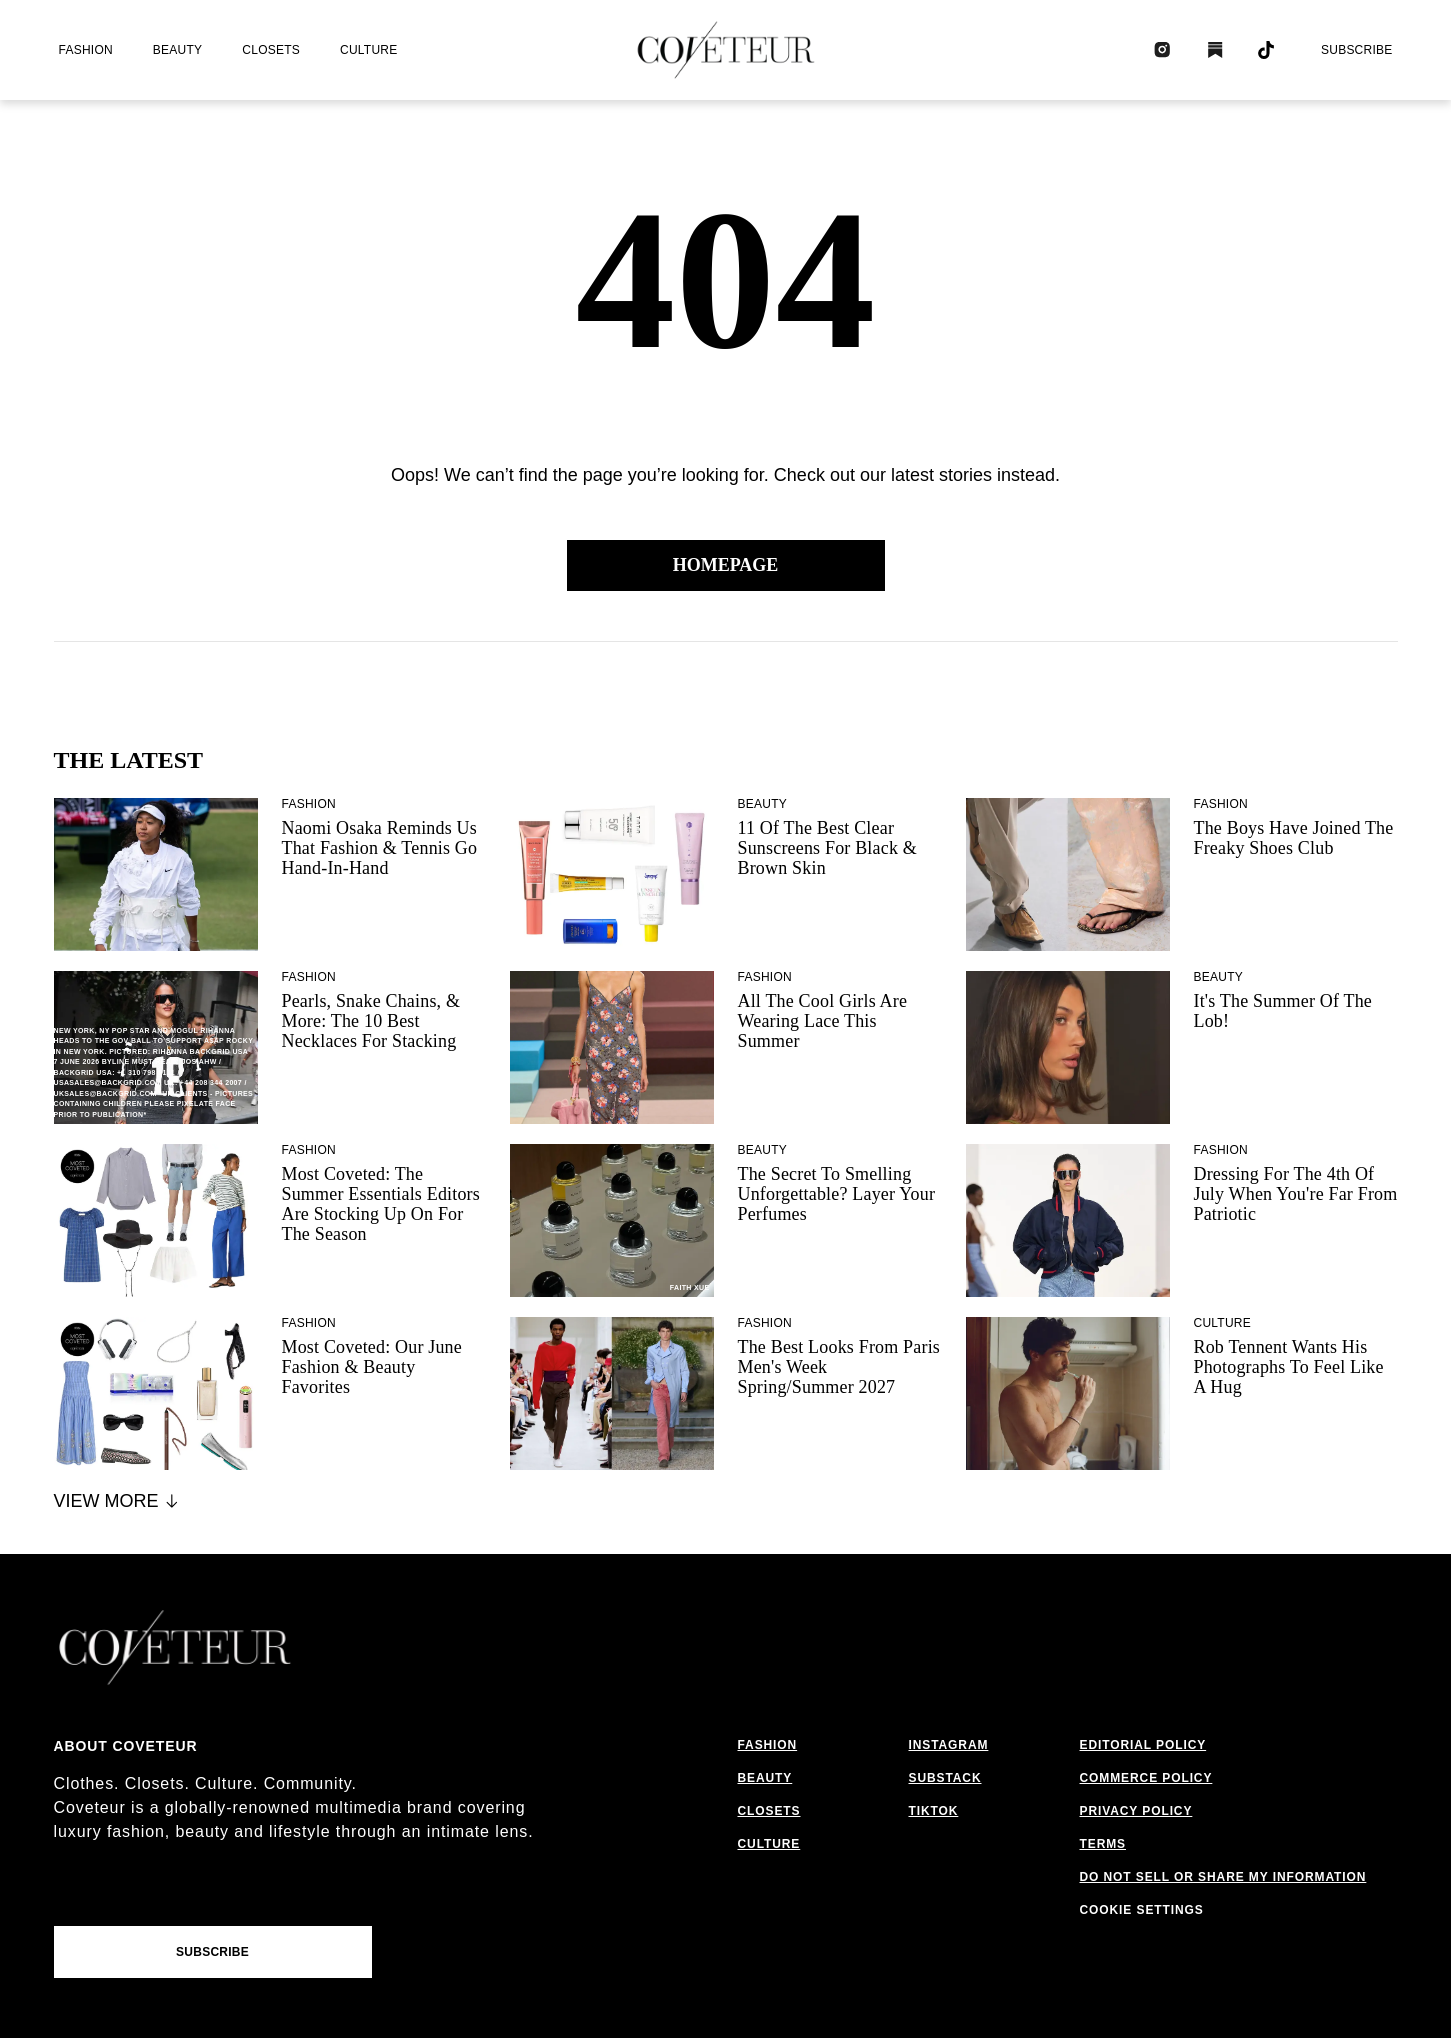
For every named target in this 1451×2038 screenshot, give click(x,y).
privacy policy (1136, 1811)
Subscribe (1357, 50)
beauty (177, 50)
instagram (949, 1745)
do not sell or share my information (1223, 1877)
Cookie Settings (1142, 1910)
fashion (86, 50)
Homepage (726, 565)
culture (368, 50)
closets (271, 50)
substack (945, 1778)
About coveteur (126, 1746)
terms (1103, 1844)
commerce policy (1146, 1778)
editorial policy (1143, 1745)
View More (117, 1501)
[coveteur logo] (726, 50)
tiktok (934, 1811)
